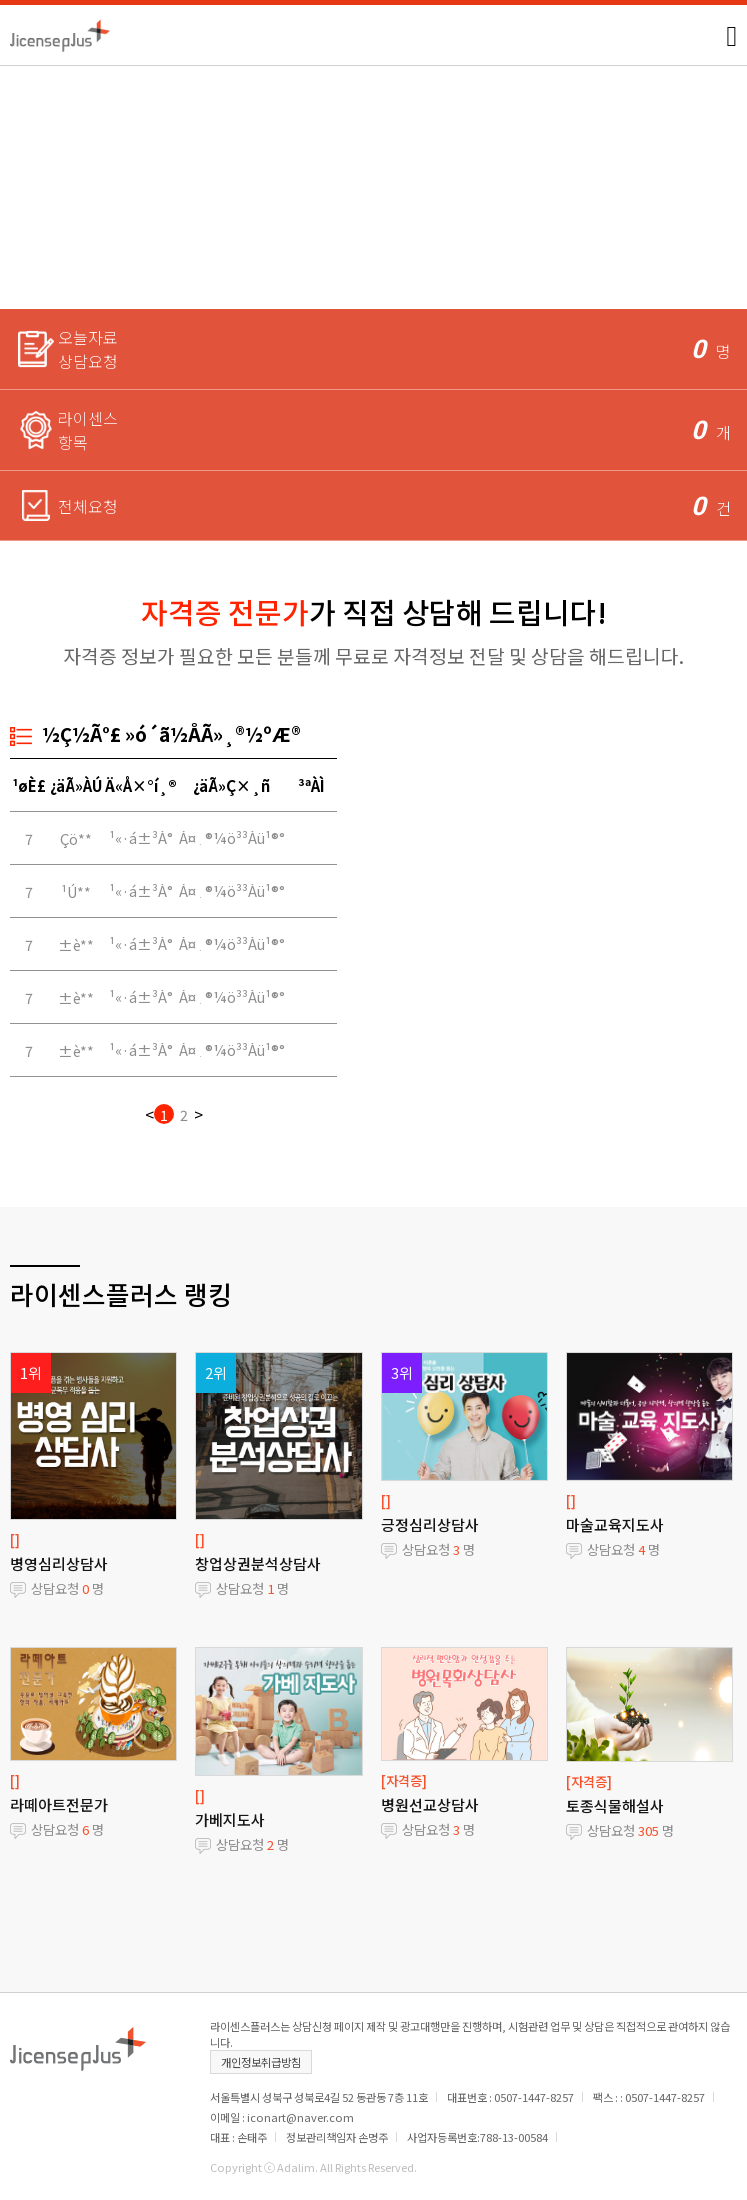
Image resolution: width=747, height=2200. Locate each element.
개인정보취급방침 (261, 2062)
